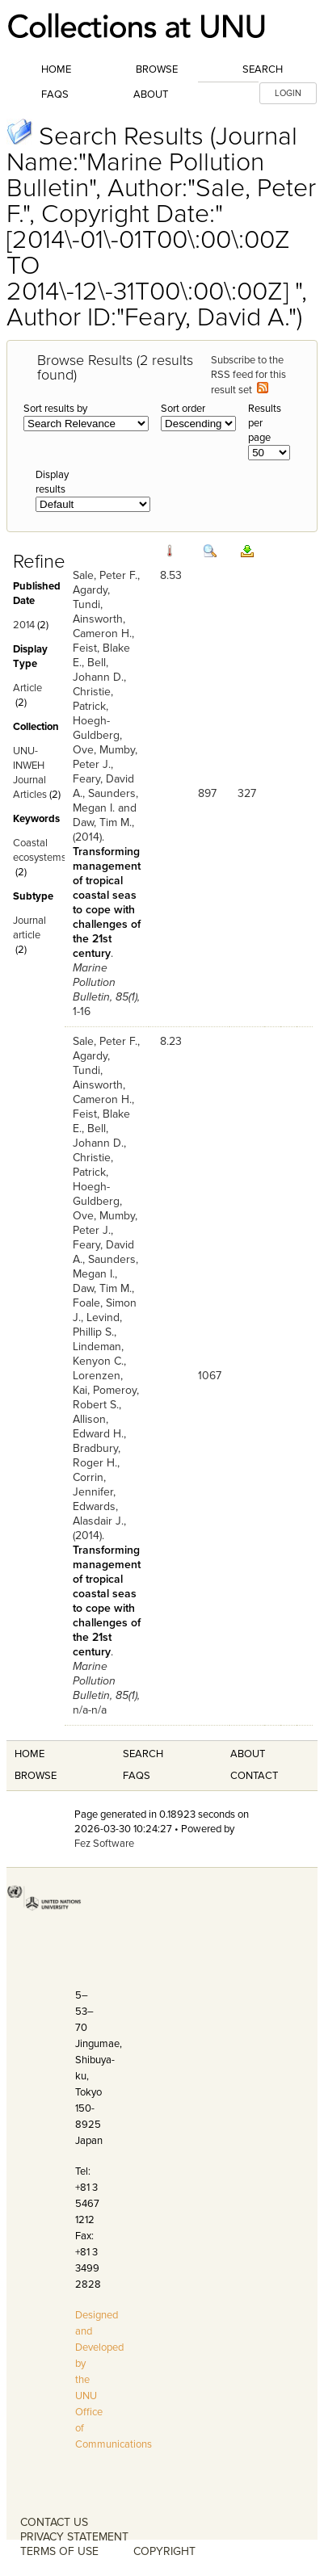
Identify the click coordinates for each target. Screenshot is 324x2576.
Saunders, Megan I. (105, 801)
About (150, 94)
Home (56, 69)
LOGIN (288, 93)
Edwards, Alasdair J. (98, 1514)
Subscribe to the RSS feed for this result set (248, 375)
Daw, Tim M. (102, 822)
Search (262, 69)
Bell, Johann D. (98, 670)
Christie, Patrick (93, 699)
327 (247, 793)
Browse (157, 69)
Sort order (183, 408)
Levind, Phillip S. (97, 1325)
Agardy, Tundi (91, 597)
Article (27, 688)
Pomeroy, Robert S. (106, 1397)
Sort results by (55, 408)
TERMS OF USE (59, 2551)
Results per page (264, 423)
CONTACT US (54, 2522)
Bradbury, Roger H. (96, 1455)
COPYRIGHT (164, 2551)
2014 (24, 625)
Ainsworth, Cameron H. (102, 626)
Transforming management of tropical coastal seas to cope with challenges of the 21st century (107, 902)
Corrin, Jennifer (93, 1485)
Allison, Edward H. (98, 1426)
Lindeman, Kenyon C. (98, 1354)
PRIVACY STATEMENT (74, 2537)
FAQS (136, 1775)
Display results (52, 482)
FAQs (55, 94)
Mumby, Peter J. (105, 757)
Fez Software (104, 1843)
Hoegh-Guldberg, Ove (97, 735)
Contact (254, 1775)
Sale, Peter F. (105, 575)
